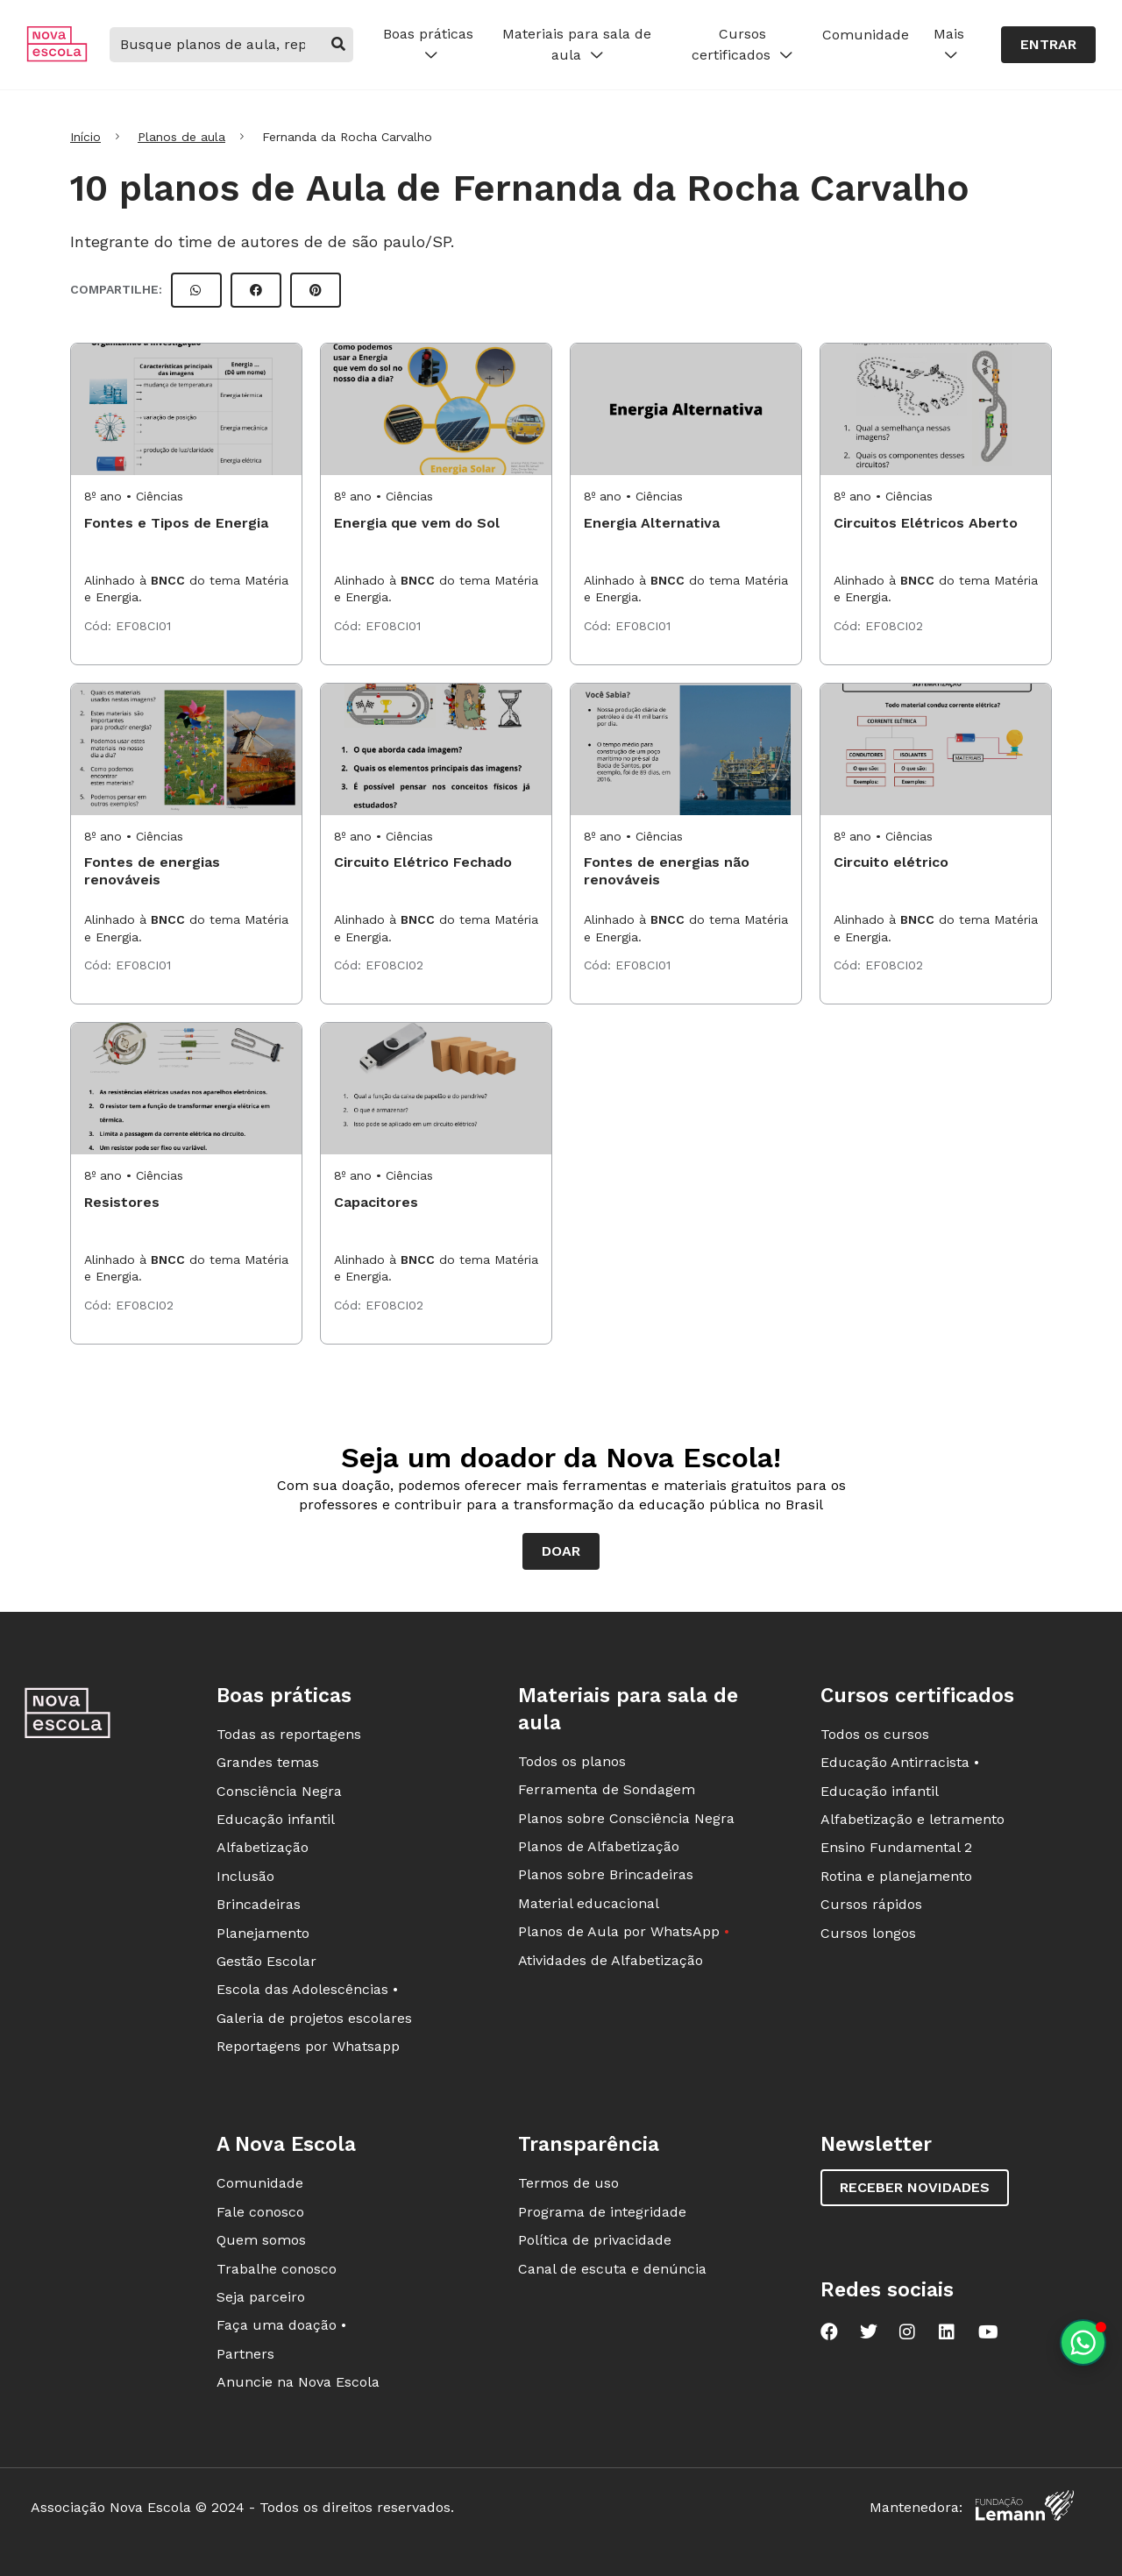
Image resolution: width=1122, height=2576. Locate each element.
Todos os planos (572, 1761)
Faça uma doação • (281, 2325)
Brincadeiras (259, 1904)
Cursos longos (868, 1933)
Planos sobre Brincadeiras (605, 1874)
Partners (245, 2353)
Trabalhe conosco (277, 2268)
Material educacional (588, 1903)
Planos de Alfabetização (598, 1846)
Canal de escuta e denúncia (612, 2268)
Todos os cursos (874, 1734)
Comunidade (865, 34)
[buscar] (338, 44)
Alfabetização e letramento (912, 1819)
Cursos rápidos (871, 1904)
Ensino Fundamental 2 (896, 1847)
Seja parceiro (261, 2297)
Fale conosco (260, 2211)
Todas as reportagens (289, 1734)
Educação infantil (276, 1819)
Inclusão (245, 1876)
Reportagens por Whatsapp (308, 2046)
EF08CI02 (894, 626)
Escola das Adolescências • (307, 1989)
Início (85, 137)
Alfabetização (263, 1847)
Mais (949, 44)
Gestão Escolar (266, 1961)
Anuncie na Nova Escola (298, 2382)
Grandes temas (268, 1762)
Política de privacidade (594, 2240)
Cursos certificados (742, 44)
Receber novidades (915, 2187)
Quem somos (261, 2240)
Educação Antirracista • (899, 1762)
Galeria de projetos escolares (314, 2018)
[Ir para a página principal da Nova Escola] (57, 57)
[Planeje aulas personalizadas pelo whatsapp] (1083, 2342)
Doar (561, 1551)
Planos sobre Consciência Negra (626, 1818)
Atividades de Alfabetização (610, 1960)
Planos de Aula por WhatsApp (623, 1931)
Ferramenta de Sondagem (606, 1789)
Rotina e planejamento (896, 1876)
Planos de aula (181, 137)
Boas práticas (428, 44)
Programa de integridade (602, 2211)
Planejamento (263, 1933)
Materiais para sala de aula (576, 44)
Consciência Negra (279, 1791)
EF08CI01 (143, 626)
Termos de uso (568, 2183)
